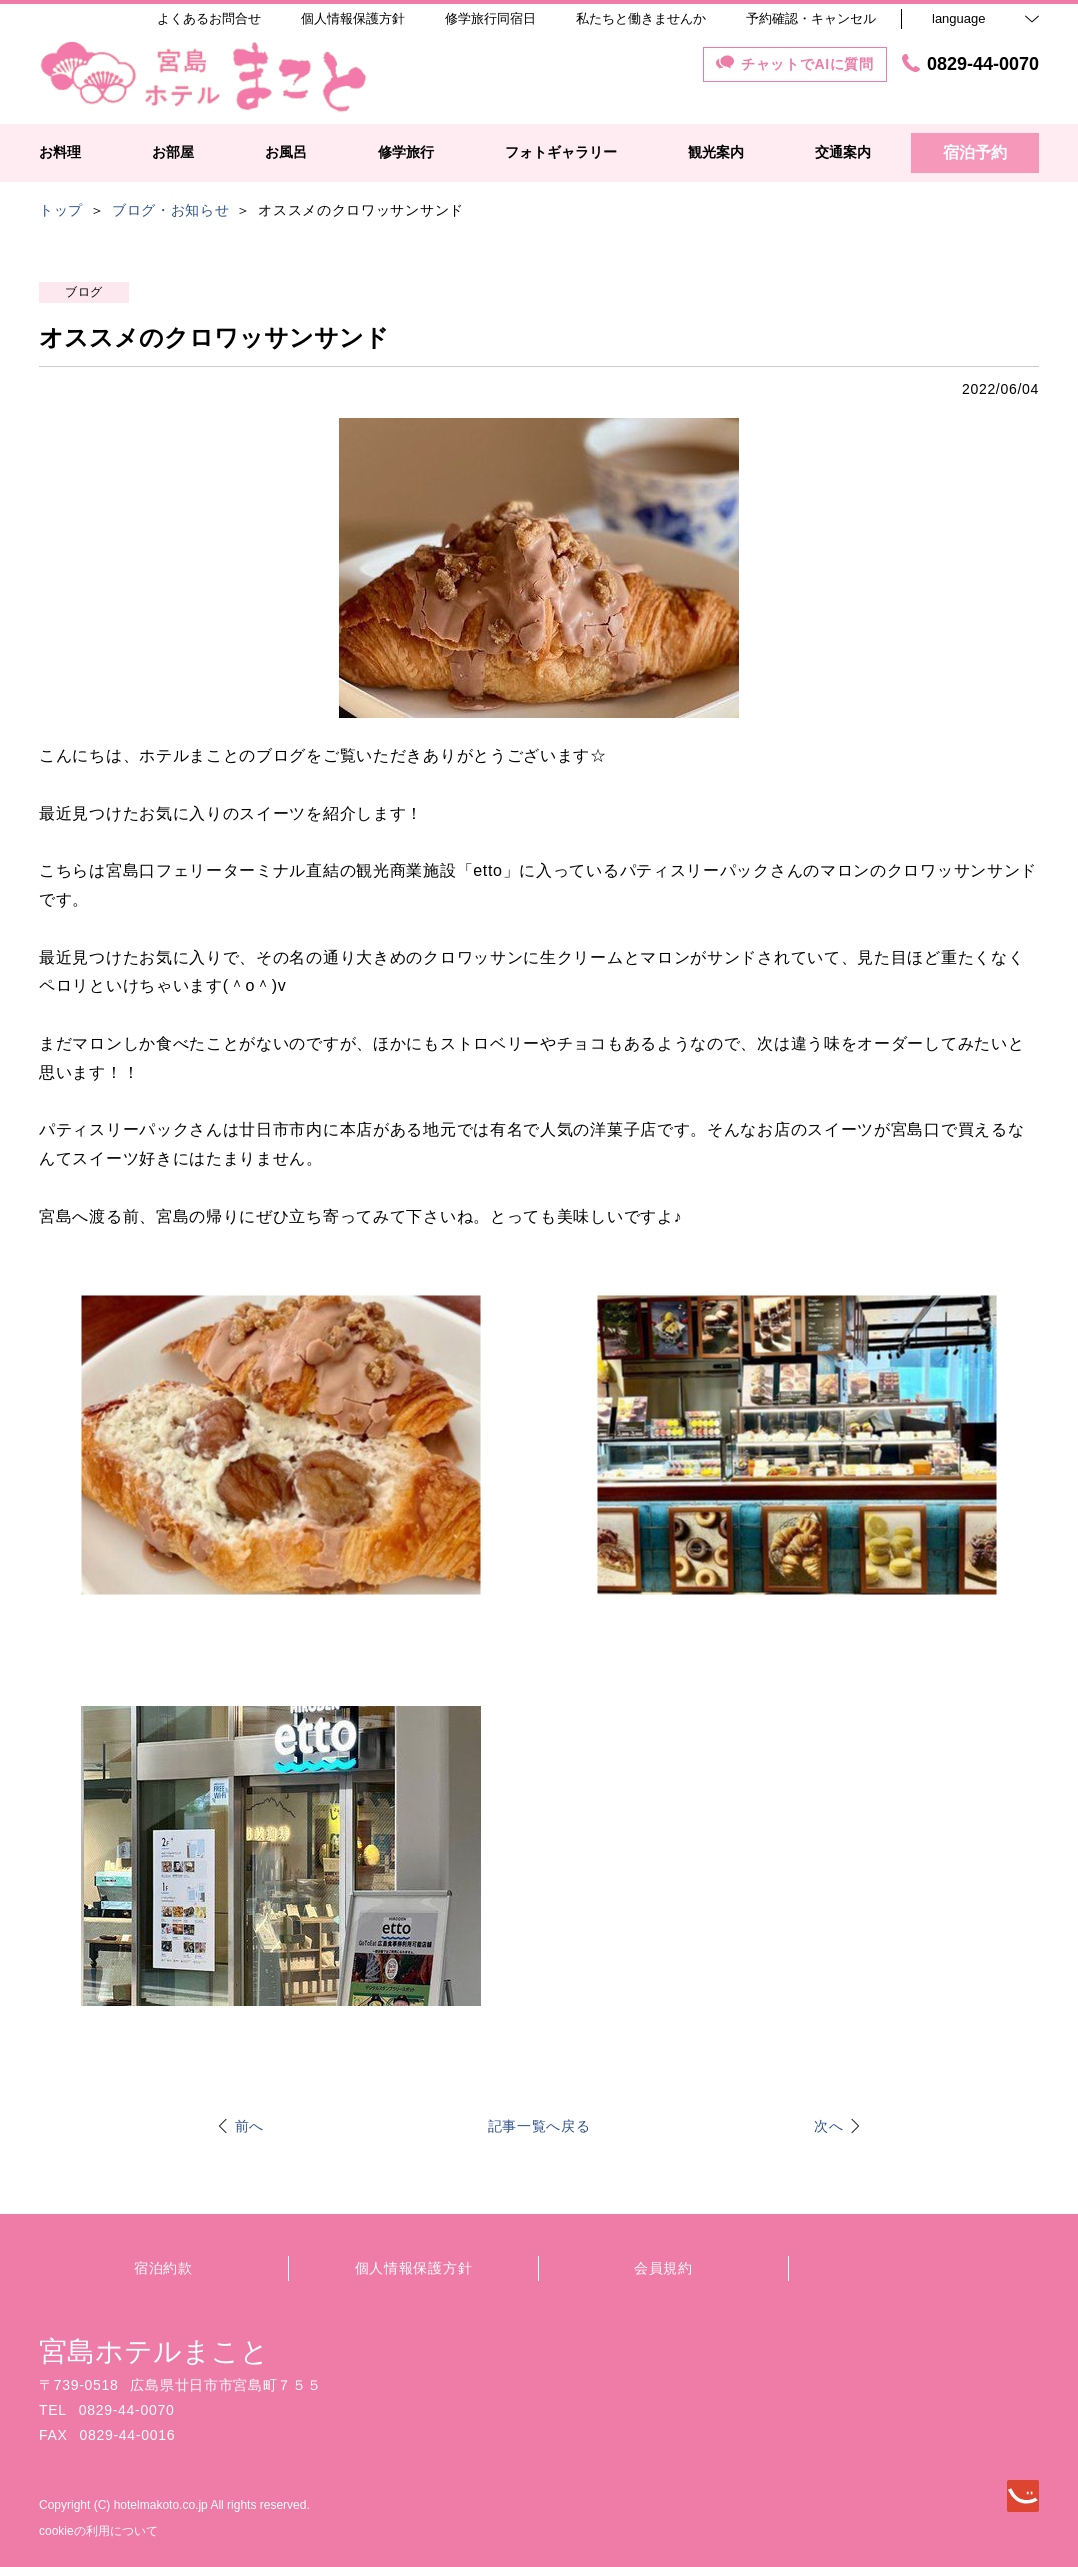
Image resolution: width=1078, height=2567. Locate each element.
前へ (249, 2126)
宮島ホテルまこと (154, 2351)
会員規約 (663, 2268)
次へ (828, 2126)
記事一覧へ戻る (539, 2126)
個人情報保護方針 (414, 2268)
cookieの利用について (98, 2531)
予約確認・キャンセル (811, 18)
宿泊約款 (163, 2268)
